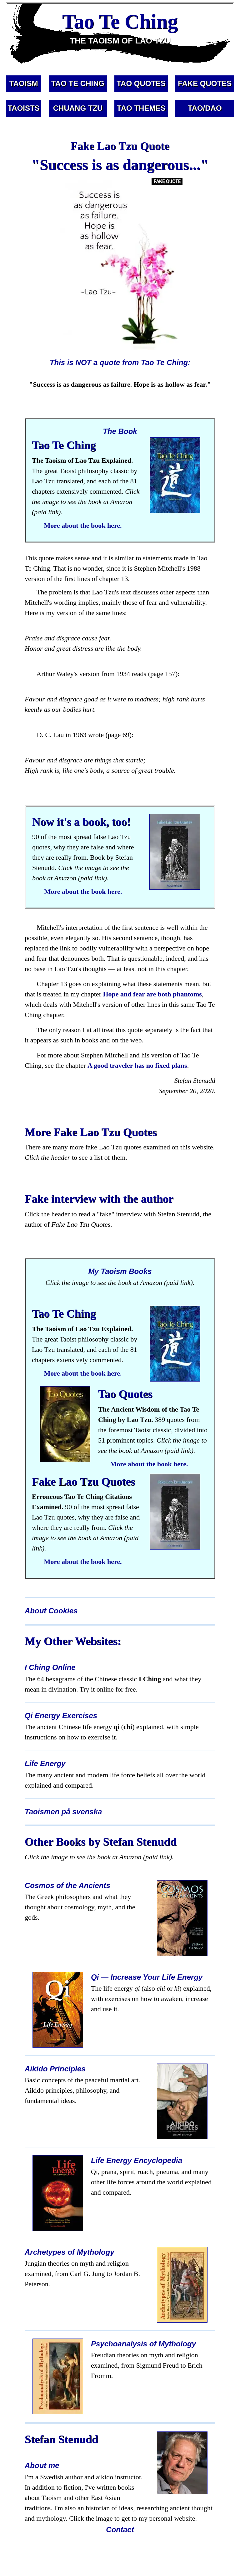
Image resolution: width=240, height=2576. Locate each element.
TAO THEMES (141, 108)
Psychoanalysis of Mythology (143, 2343)
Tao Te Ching (64, 445)
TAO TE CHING (77, 83)
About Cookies (51, 1610)
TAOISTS (23, 108)
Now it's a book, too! (81, 822)
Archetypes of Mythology (69, 2252)
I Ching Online (50, 1667)
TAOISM (23, 83)
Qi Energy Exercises (61, 1715)
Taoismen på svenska (63, 1811)
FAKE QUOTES (205, 83)
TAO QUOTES (141, 83)
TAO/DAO (205, 108)
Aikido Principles (55, 2068)
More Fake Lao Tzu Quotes (91, 1132)
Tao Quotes (125, 1394)
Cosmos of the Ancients (67, 1885)
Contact (120, 2529)
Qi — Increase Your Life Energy (146, 1977)
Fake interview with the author (99, 1199)
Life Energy (45, 1763)
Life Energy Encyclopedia (136, 2160)
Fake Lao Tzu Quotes (83, 1481)
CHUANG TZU (78, 108)
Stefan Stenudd (61, 2439)
